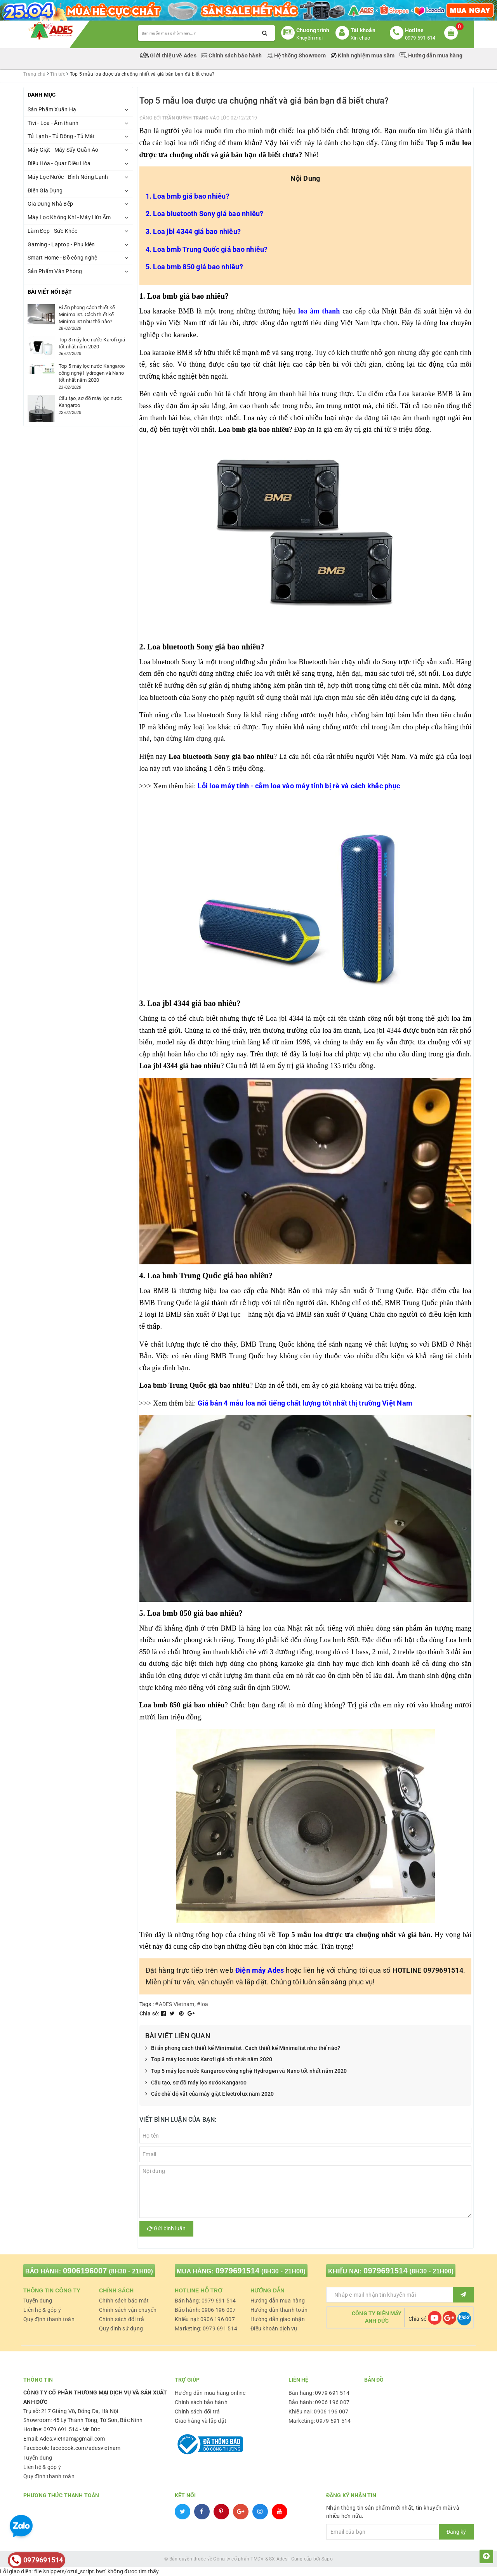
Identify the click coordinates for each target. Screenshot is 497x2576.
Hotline (414, 30)
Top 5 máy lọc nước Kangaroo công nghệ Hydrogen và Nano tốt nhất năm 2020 (246, 2071)
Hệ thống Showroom (297, 55)
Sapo (327, 2559)
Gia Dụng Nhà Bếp (50, 204)
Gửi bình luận (166, 2228)
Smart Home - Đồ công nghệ (62, 257)
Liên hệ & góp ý (42, 2310)
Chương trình (313, 30)
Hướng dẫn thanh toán (279, 2310)
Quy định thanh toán (49, 2319)
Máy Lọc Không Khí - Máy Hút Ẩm (69, 217)
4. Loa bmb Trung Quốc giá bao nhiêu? (207, 249)
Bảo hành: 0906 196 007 (205, 2310)
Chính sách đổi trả (121, 2319)
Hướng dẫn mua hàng (431, 55)
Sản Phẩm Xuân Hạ (52, 109)
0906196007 (85, 2270)
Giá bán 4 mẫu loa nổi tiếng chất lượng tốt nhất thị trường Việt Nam (305, 1403)
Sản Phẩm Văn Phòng (55, 271)
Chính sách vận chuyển (127, 2310)
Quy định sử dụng (121, 2328)
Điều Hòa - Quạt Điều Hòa (59, 163)
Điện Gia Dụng (45, 190)
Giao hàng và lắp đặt (200, 2421)
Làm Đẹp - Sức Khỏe (53, 231)
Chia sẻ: (149, 2013)
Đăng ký (456, 2532)
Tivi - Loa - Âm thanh (53, 123)
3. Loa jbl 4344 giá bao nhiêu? (193, 231)
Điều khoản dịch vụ (273, 2328)
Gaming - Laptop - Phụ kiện (61, 244)
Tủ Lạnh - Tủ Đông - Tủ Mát (61, 136)
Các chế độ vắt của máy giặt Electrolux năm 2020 (209, 2094)
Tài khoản (363, 30)
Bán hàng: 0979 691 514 (205, 2300)
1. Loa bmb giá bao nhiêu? (187, 196)
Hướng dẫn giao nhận (277, 2319)
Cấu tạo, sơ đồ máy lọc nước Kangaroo (196, 2083)
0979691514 (237, 2270)
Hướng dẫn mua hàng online (210, 2393)
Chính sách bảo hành (232, 55)
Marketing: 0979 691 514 (206, 2328)
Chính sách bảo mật (124, 2300)
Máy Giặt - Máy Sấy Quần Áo (63, 150)
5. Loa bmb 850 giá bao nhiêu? (194, 267)
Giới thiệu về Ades (169, 55)
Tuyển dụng (37, 2300)
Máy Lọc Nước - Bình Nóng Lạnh (68, 177)
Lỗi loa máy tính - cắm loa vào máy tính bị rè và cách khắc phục (299, 786)
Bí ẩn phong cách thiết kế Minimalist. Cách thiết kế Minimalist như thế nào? (243, 2048)
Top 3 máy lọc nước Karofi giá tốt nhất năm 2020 (209, 2060)
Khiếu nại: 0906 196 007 (205, 2319)
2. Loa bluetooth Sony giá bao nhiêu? (205, 213)
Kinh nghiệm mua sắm (363, 55)
